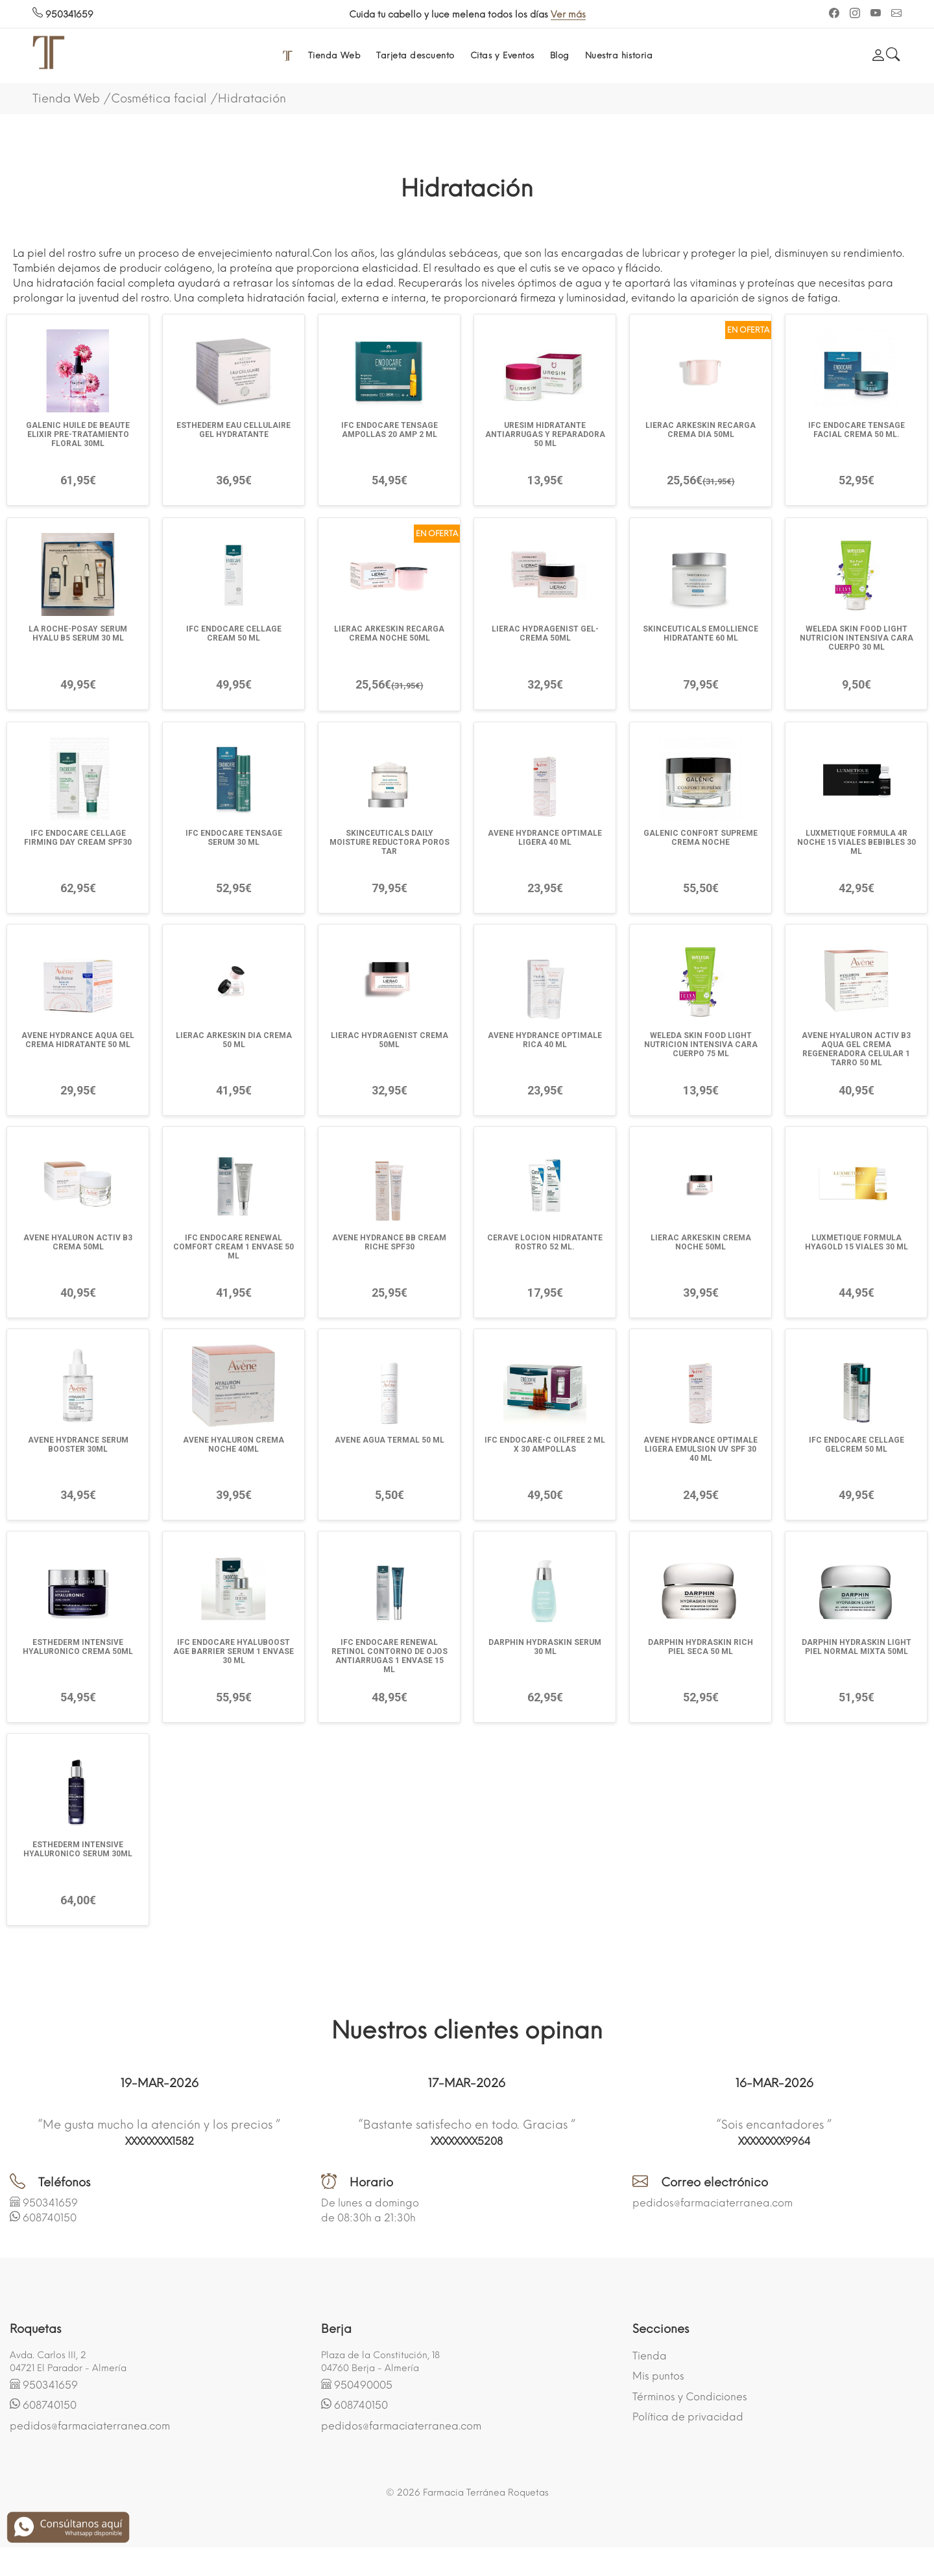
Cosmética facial (159, 98)
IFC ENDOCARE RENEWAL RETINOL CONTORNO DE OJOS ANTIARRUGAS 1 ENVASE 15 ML (389, 1656)
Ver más (568, 14)
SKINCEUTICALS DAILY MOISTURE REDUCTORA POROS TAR (389, 842)
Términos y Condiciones (689, 2397)
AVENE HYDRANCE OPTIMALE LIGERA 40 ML (545, 838)
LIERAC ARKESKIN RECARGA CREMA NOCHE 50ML (389, 633)
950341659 (62, 14)
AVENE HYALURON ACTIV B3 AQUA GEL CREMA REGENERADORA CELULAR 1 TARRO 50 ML (856, 1049)
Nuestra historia (619, 55)
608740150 (50, 2218)
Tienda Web (334, 55)
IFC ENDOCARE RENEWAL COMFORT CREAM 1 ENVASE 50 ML (233, 1246)
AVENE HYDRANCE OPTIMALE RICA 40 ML (545, 1040)
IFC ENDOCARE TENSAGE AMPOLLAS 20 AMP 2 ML (389, 430)
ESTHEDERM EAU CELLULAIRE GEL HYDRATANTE (233, 430)
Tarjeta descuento (415, 55)
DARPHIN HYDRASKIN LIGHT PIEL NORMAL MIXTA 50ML (856, 1647)
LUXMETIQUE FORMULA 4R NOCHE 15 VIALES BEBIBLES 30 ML (856, 842)
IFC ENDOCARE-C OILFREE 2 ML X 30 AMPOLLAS (545, 1445)
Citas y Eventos (502, 55)
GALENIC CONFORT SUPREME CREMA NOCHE (700, 838)
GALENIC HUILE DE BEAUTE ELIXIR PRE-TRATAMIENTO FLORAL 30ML (78, 434)
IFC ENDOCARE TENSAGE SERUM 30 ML (234, 838)
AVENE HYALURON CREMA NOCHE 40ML (233, 1445)
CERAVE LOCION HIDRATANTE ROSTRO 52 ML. (545, 1242)
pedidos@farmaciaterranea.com (712, 2203)
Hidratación (252, 98)
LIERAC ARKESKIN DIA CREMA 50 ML (234, 1040)
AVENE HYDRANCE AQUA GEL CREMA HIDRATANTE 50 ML (77, 1040)
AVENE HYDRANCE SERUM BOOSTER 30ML (78, 1445)
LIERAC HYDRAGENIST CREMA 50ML (389, 1040)
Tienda (649, 2356)
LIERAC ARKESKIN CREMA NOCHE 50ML (701, 1242)
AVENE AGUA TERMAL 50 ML (389, 1440)
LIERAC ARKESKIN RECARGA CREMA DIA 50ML (700, 430)
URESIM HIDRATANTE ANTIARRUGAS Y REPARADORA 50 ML (545, 434)
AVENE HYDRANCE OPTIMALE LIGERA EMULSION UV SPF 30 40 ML (700, 1449)
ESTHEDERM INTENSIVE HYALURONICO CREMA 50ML (78, 1647)
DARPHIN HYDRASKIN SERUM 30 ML (544, 1647)
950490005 (363, 2385)
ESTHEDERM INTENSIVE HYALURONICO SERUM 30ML (77, 1849)
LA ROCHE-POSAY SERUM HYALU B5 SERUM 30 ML (78, 633)
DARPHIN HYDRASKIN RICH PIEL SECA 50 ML (700, 1647)
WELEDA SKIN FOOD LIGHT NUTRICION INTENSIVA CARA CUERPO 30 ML (856, 638)
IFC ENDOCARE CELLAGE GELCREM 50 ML (856, 1445)
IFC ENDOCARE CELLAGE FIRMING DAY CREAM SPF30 (78, 838)
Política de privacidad (687, 2417)
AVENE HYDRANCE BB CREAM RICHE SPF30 (389, 1242)
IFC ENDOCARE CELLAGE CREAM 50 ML (233, 633)
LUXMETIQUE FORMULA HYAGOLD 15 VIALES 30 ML (856, 1242)
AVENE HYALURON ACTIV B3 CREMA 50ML (77, 1242)
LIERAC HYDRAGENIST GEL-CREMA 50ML (545, 633)
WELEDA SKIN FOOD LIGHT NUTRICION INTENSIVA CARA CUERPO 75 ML (701, 1044)
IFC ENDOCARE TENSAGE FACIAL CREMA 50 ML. (856, 430)
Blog (559, 55)
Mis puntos (658, 2376)
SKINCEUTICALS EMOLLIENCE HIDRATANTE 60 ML (700, 633)
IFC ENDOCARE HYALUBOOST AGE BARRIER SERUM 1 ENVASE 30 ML (233, 1651)
